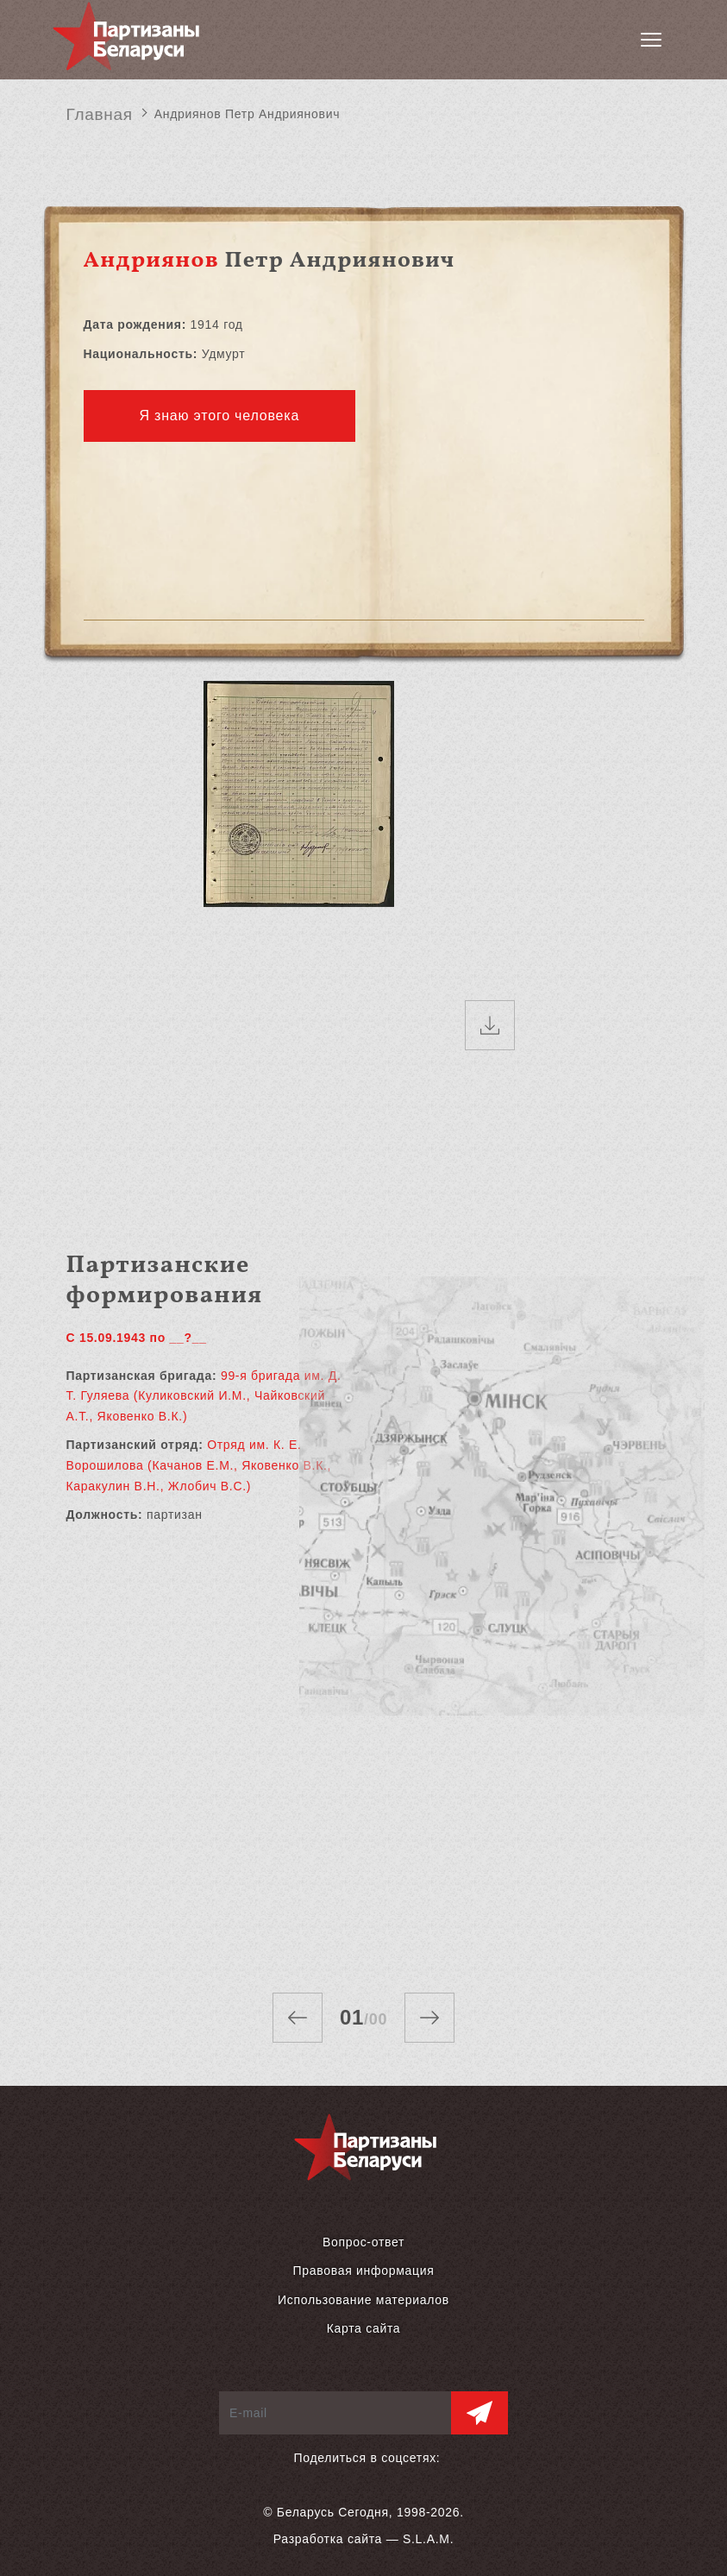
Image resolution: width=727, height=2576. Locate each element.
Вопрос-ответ (363, 2242)
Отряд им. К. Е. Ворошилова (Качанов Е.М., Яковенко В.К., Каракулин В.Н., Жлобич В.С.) (199, 1465)
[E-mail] (335, 2412)
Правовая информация (363, 2270)
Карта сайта (364, 2328)
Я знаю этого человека (220, 415)
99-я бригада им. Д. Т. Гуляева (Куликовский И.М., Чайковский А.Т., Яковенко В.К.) (204, 1396)
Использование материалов (363, 2300)
